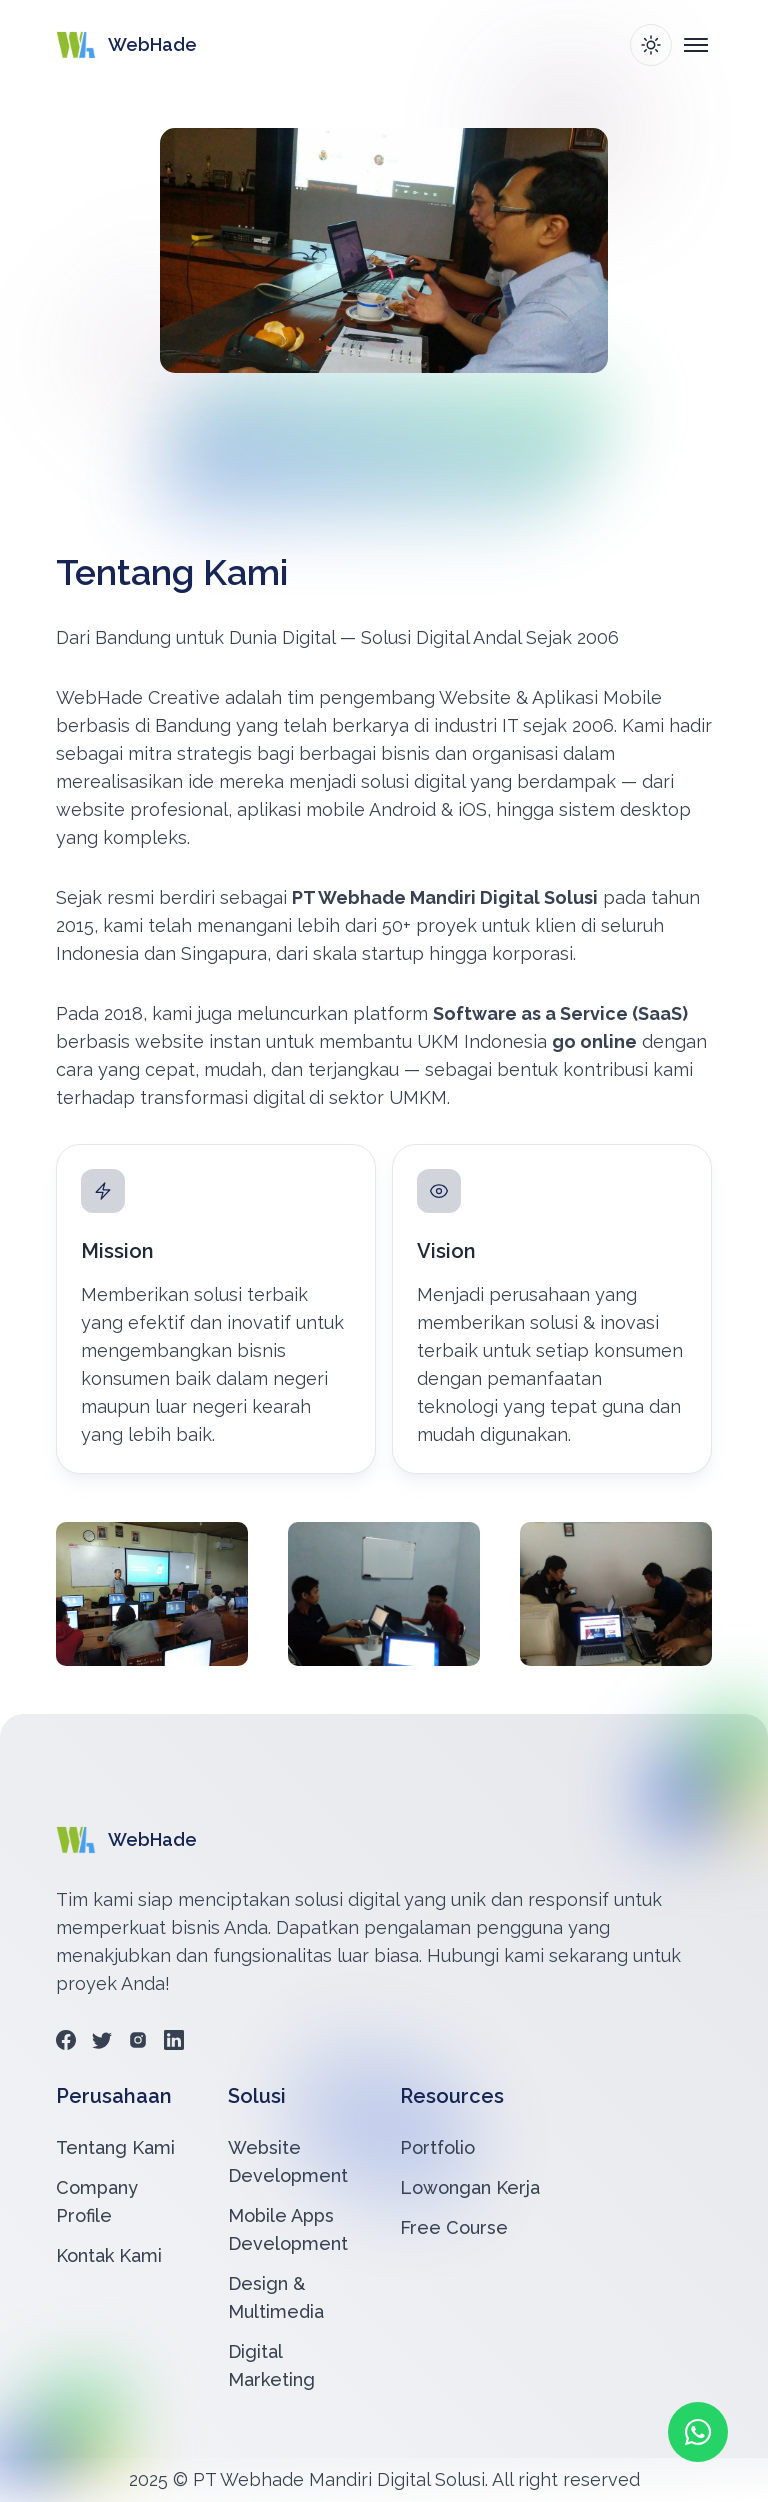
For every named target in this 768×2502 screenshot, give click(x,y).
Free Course (454, 2227)
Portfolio (437, 2147)
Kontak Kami (109, 2255)
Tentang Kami (115, 2147)
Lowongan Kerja (470, 2187)
